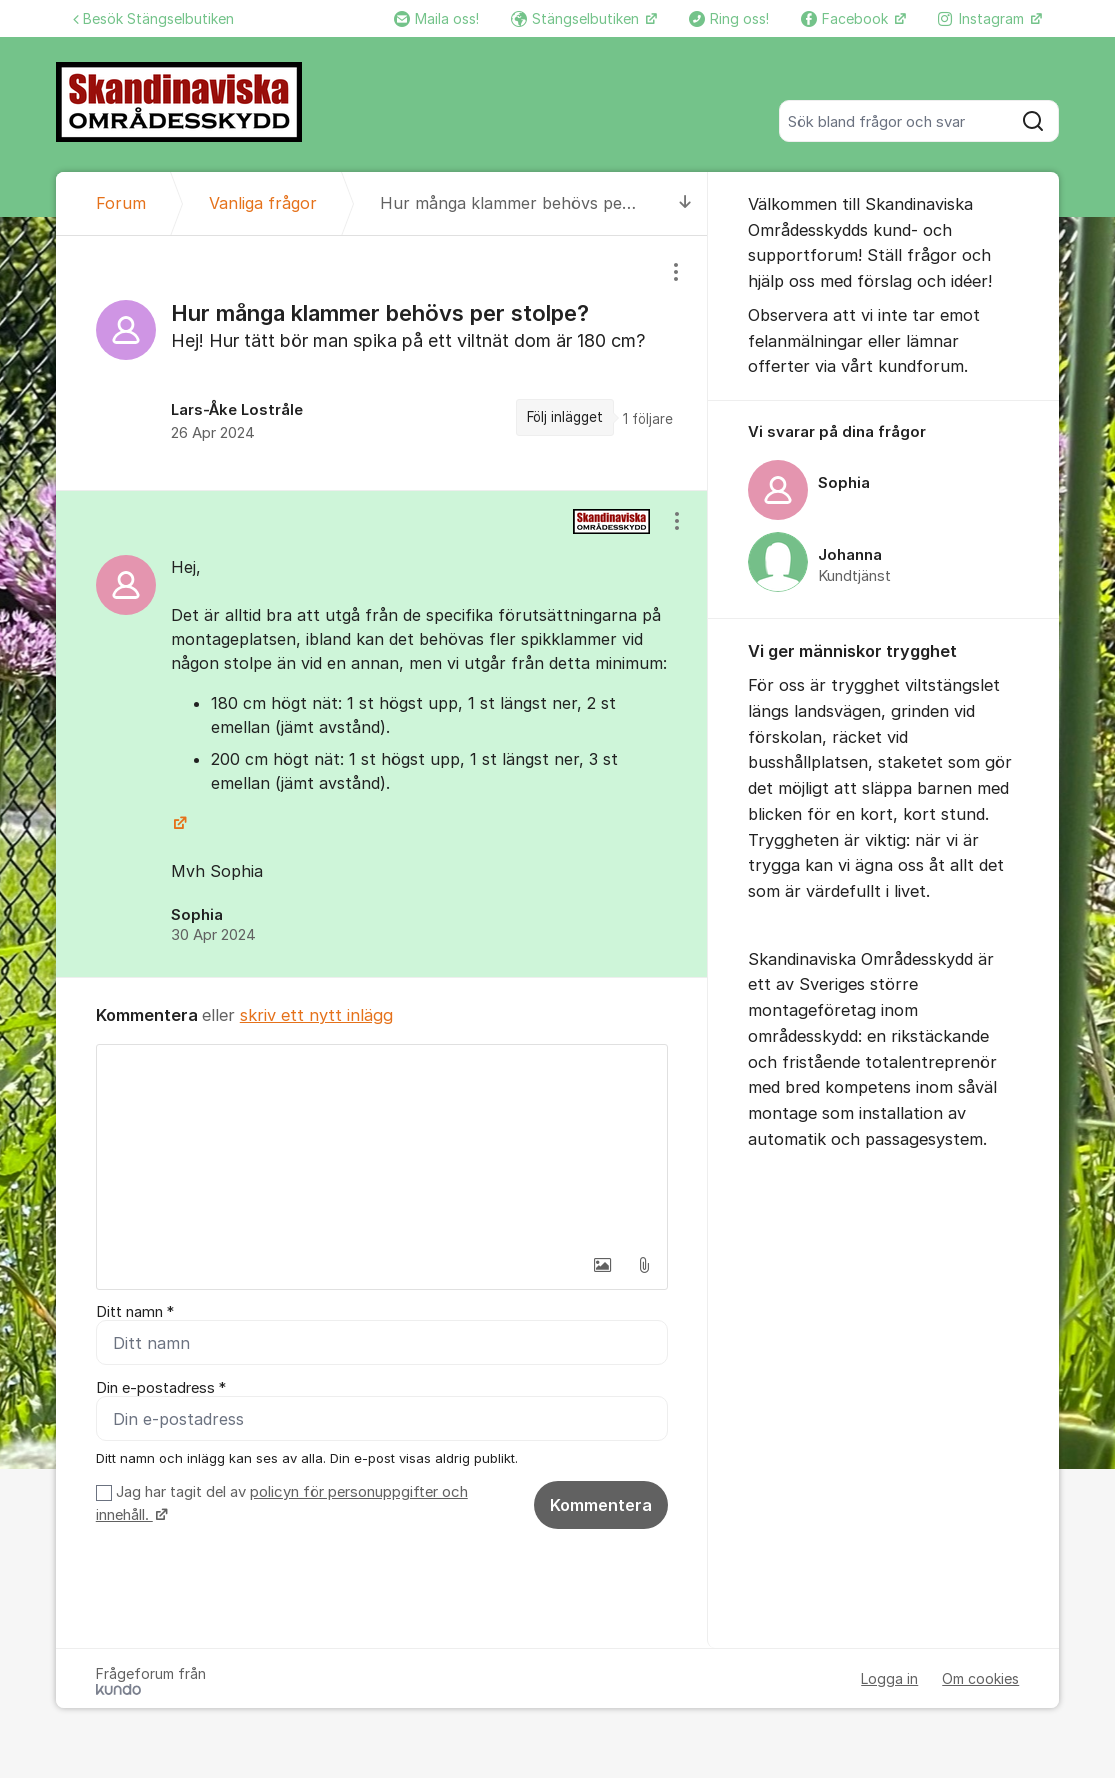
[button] (602, 1265)
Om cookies (980, 1678)
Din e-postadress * (161, 1388)
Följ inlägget (565, 417)
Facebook (846, 18)
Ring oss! (729, 18)
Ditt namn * (135, 1312)
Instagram (983, 18)
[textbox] (382, 1145)
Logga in (889, 1678)
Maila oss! (436, 18)
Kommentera (601, 1505)
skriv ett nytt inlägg (316, 1015)
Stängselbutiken (577, 18)
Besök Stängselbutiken (153, 18)
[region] (382, 363)
